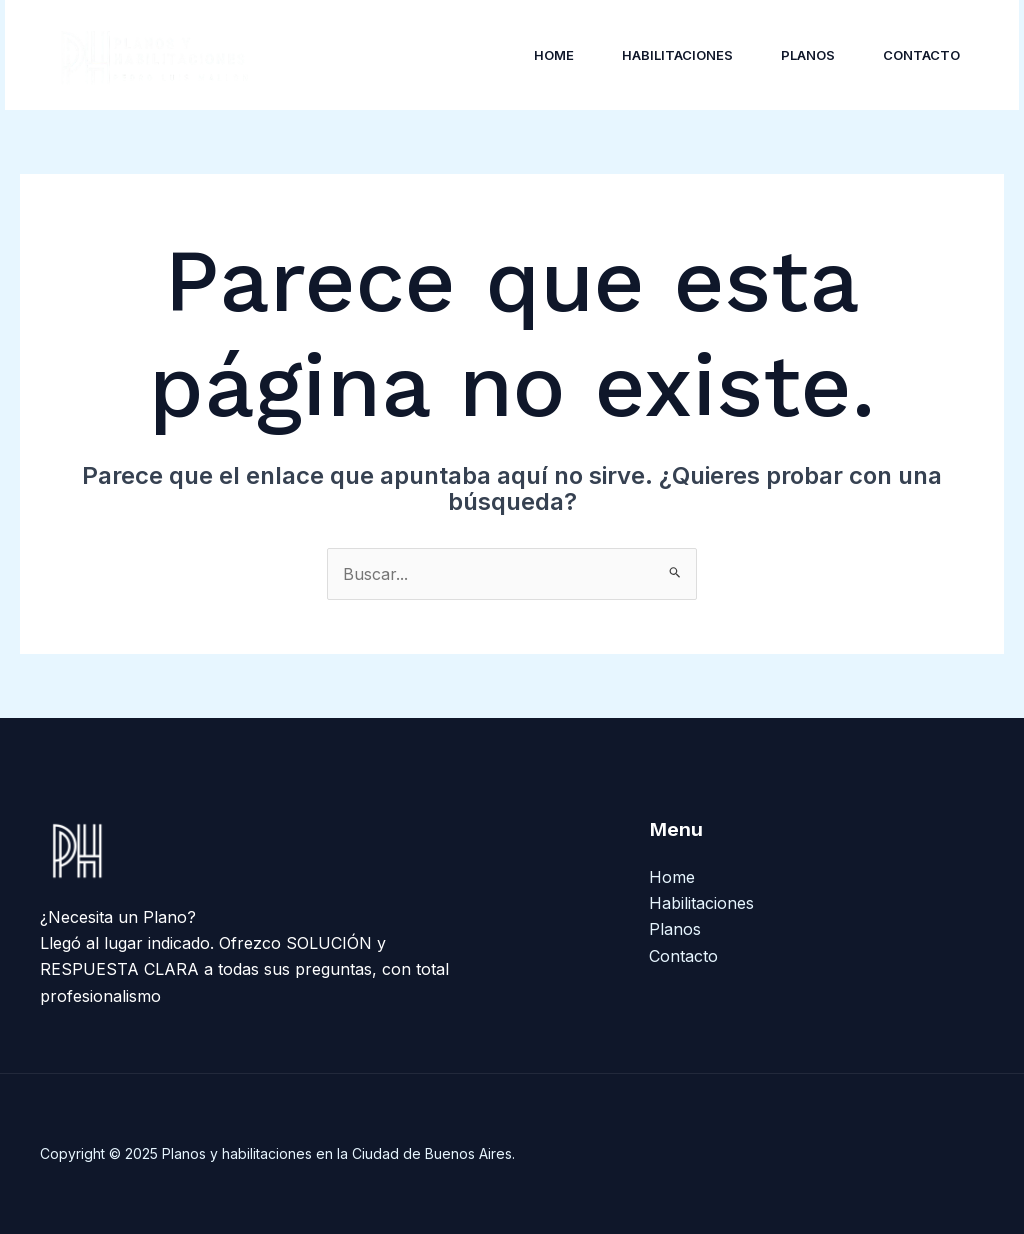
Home (554, 55)
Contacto (921, 55)
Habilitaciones (677, 55)
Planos (808, 55)
